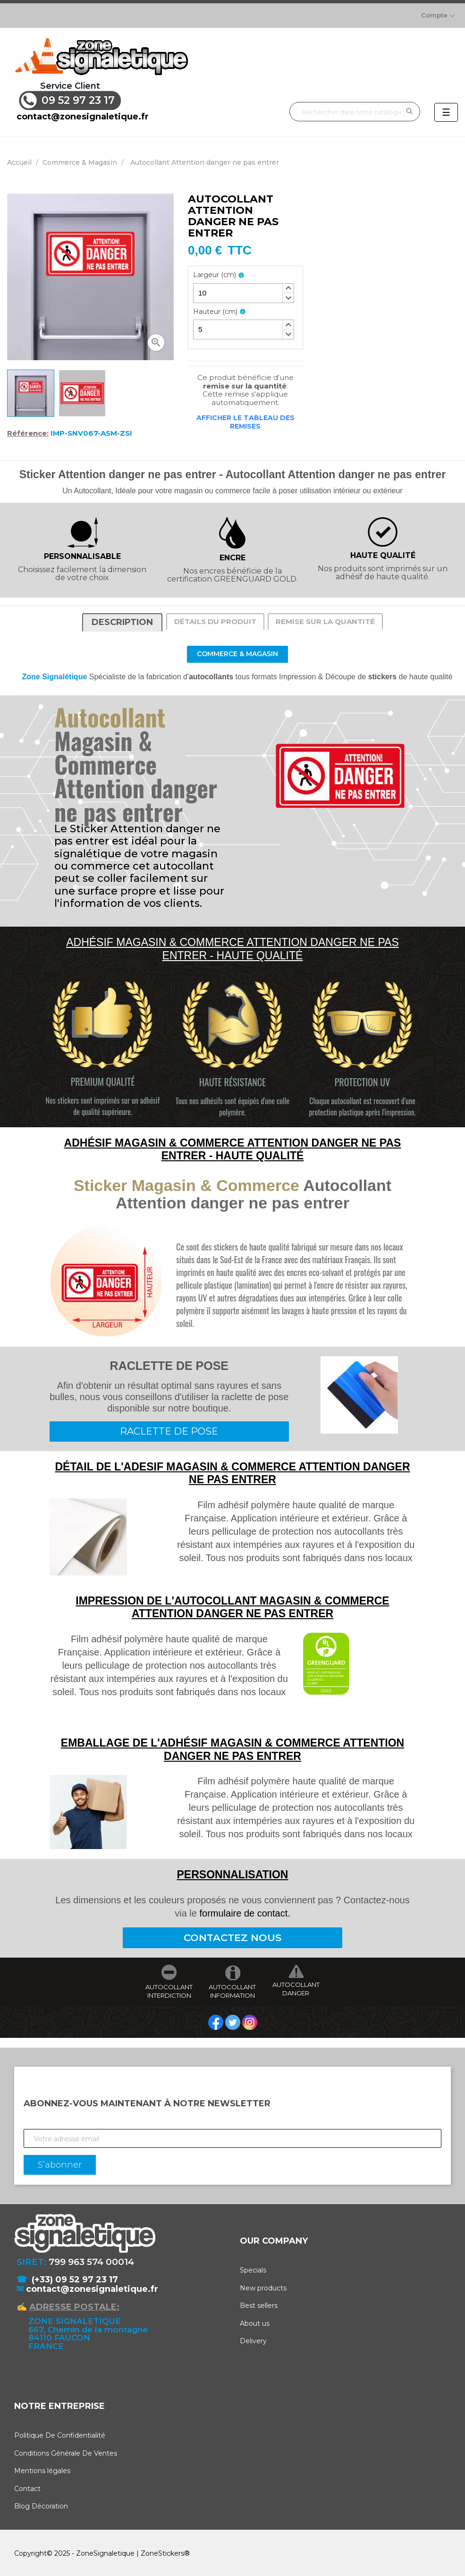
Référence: (28, 431)
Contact (27, 2487)
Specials (253, 2268)
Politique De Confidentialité (59, 2434)
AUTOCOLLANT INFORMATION (232, 1989)
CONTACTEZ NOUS (232, 1936)
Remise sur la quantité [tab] (325, 619)
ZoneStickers (162, 2551)
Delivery (253, 2339)
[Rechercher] (354, 110)
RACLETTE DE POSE (169, 1429)
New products (263, 2286)
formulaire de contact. (244, 1911)
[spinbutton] (244, 291)
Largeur (214, 273)
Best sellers (259, 2303)
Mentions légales (42, 2469)
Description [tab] (122, 620)
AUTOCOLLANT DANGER (296, 1987)
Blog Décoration (41, 2504)
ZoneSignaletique (105, 2551)
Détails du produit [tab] (215, 619)
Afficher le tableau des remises (245, 420)
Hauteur (215, 310)
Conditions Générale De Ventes (65, 2451)
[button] (288, 286)
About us (255, 2321)
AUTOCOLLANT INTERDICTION (169, 1989)
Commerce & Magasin (237, 652)
